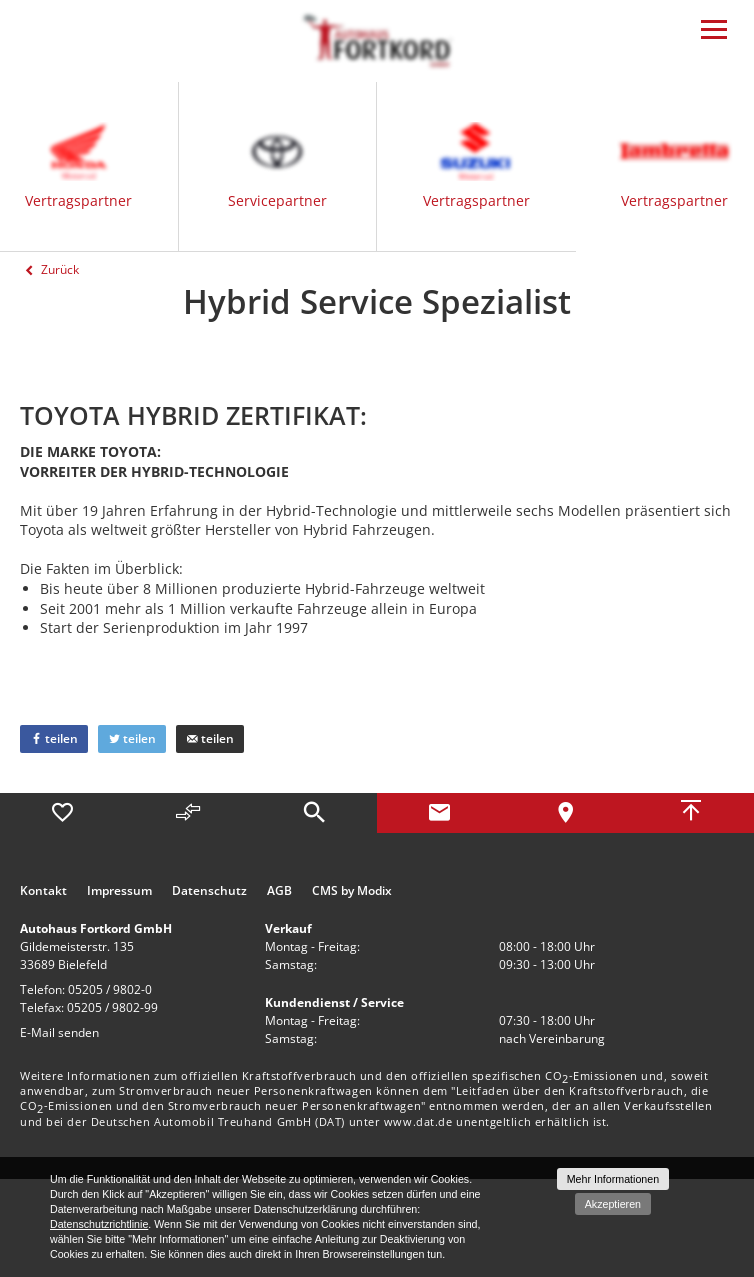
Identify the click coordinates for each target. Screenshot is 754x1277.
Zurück (49, 269)
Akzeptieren (613, 1204)
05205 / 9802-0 (110, 989)
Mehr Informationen (613, 1179)
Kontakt (43, 891)
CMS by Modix (352, 891)
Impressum (119, 891)
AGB (279, 891)
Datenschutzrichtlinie (99, 1224)
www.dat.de (418, 1121)
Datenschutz (209, 891)
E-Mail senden (59, 1032)
